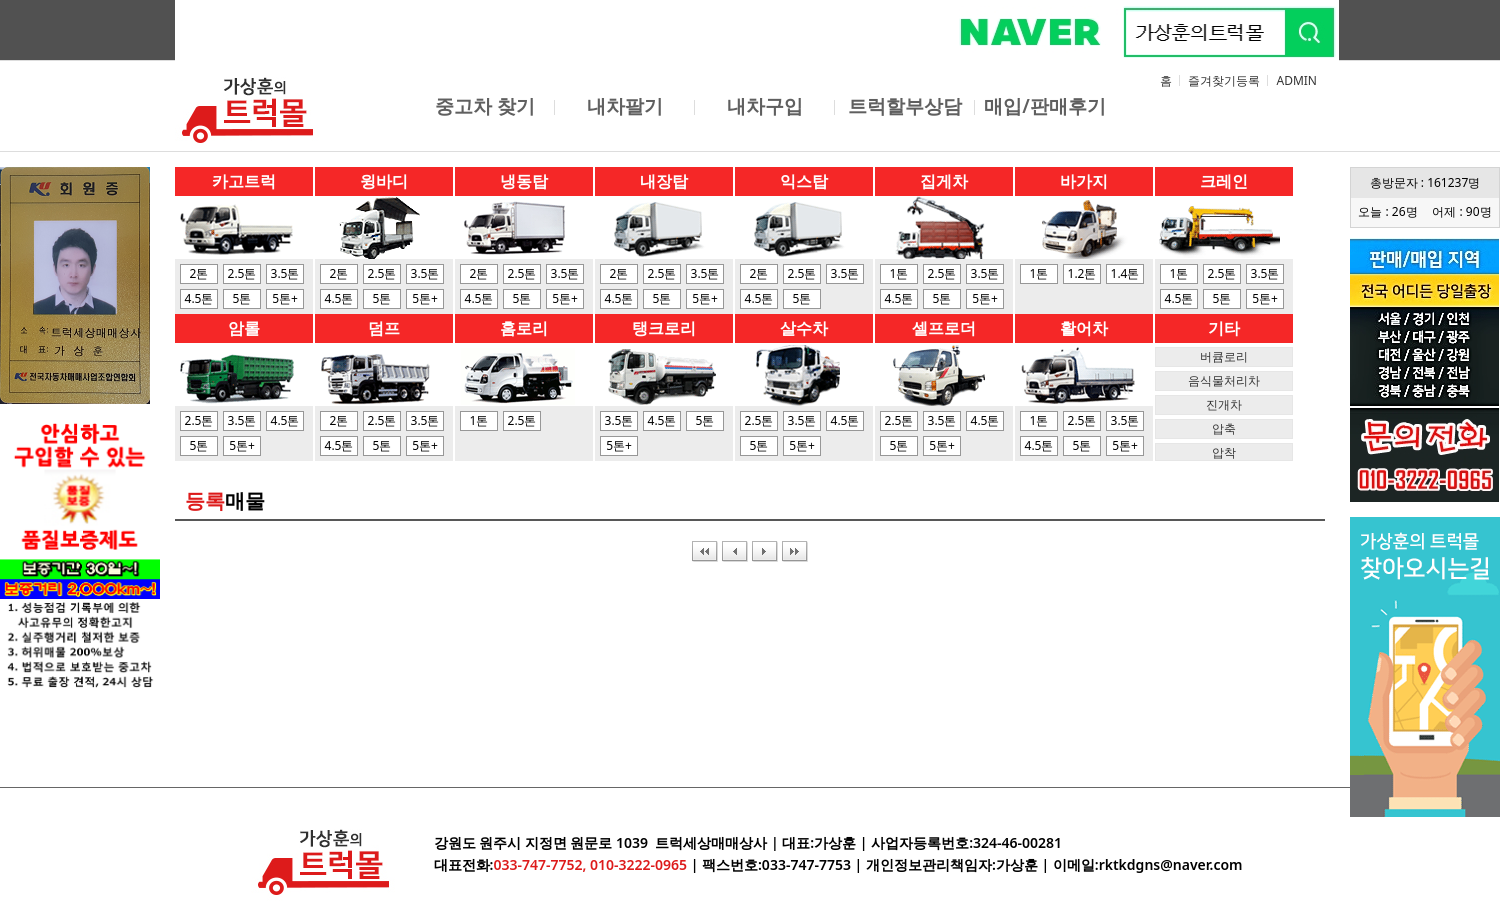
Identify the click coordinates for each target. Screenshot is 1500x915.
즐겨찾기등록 (1224, 80)
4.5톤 (199, 298)
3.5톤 (285, 273)
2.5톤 (242, 273)
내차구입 (765, 106)
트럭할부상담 (905, 106)
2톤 (199, 273)
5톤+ (285, 298)
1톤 (899, 273)
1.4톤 (1125, 273)
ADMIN (1296, 80)
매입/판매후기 (1045, 106)
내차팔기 (625, 106)
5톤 (242, 298)
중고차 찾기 (485, 106)
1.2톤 (1082, 273)
